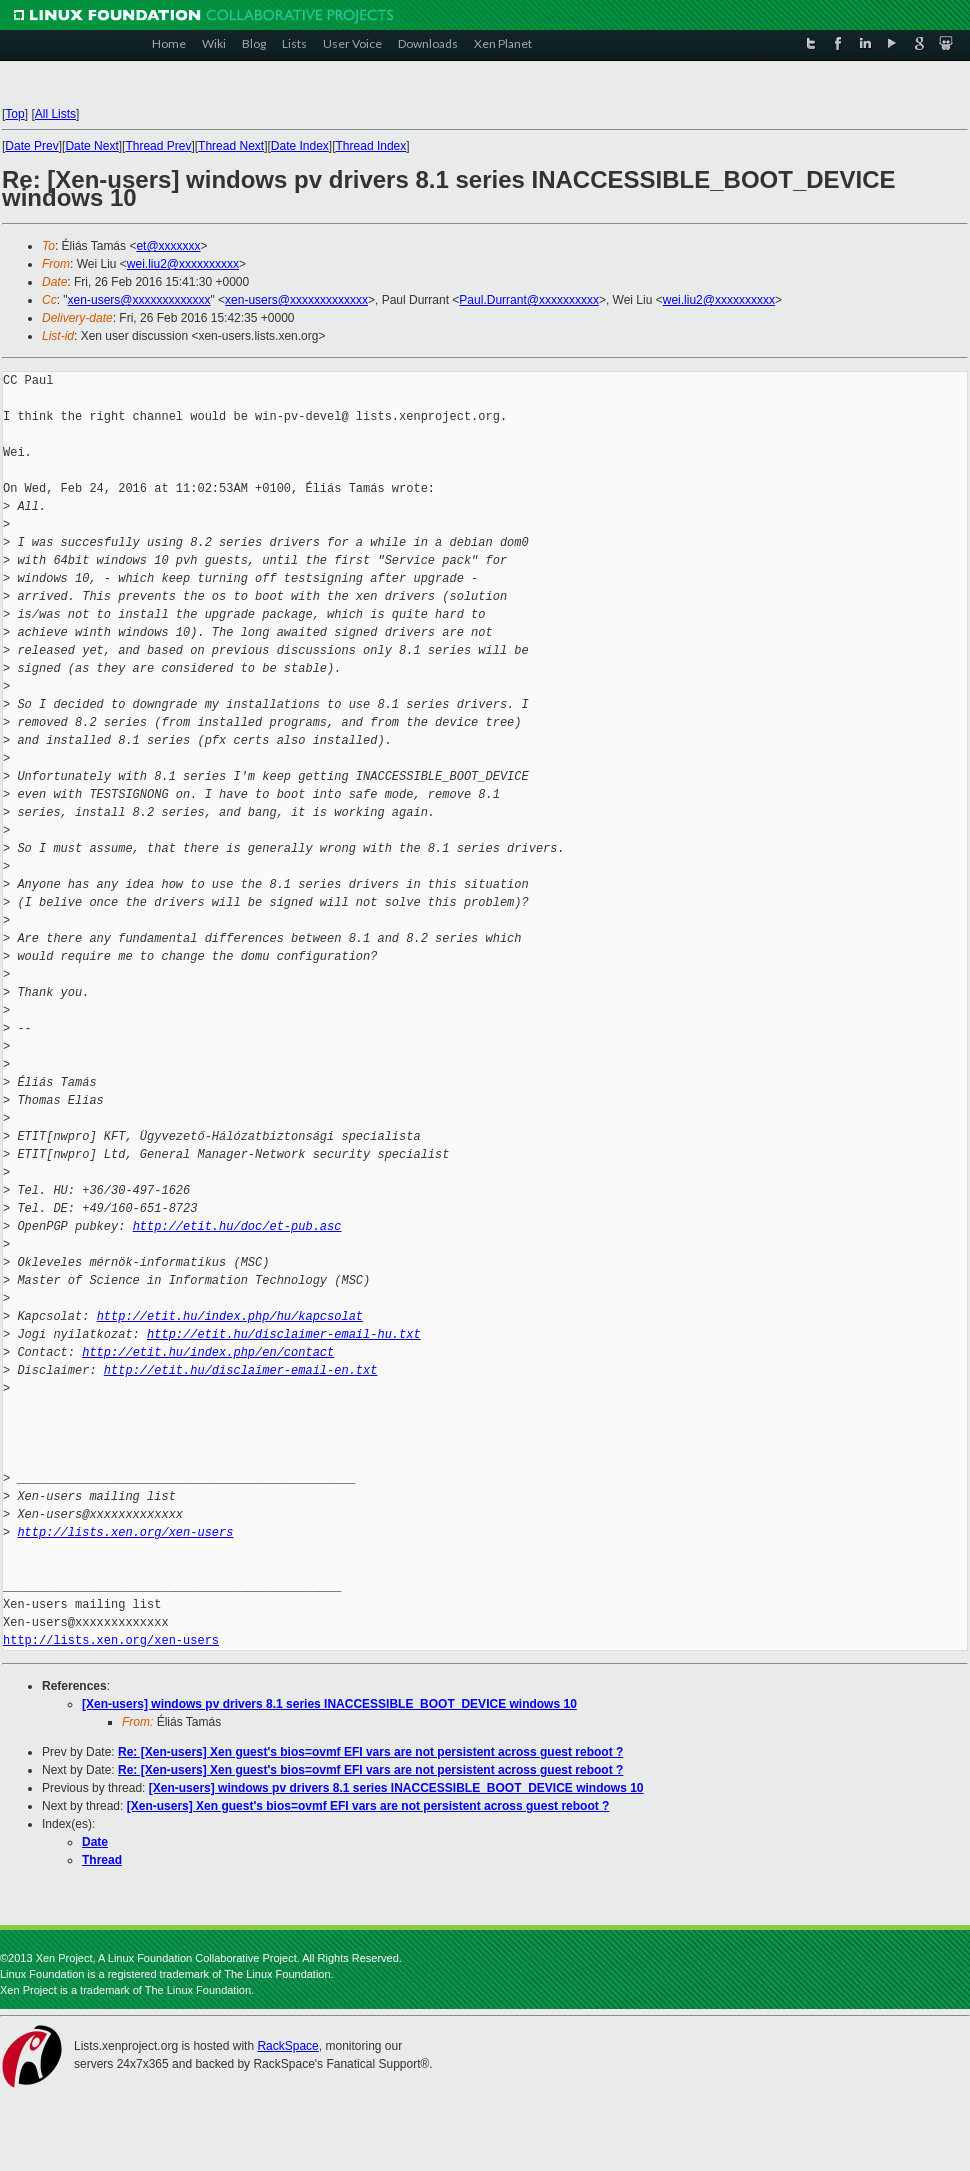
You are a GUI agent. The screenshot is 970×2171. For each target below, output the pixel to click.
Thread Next (231, 146)
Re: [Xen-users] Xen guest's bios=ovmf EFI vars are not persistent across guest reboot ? (370, 1752)
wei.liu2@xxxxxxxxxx (183, 264)
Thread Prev (158, 146)
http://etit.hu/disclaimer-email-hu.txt (284, 1334)
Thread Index (371, 146)
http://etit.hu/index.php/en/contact (208, 1352)
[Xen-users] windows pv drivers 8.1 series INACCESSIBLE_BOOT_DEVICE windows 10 (329, 1704)
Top (14, 114)
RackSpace (287, 2046)
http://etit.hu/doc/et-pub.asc (237, 1226)
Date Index (300, 146)
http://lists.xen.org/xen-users (125, 1532)
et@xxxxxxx (168, 246)
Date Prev (31, 146)
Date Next (91, 146)
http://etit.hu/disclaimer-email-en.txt (241, 1370)
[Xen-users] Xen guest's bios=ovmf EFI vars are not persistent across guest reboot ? (368, 1806)
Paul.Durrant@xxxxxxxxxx (529, 300)
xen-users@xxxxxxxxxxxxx (139, 300)
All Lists (55, 114)
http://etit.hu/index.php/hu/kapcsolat (230, 1316)
